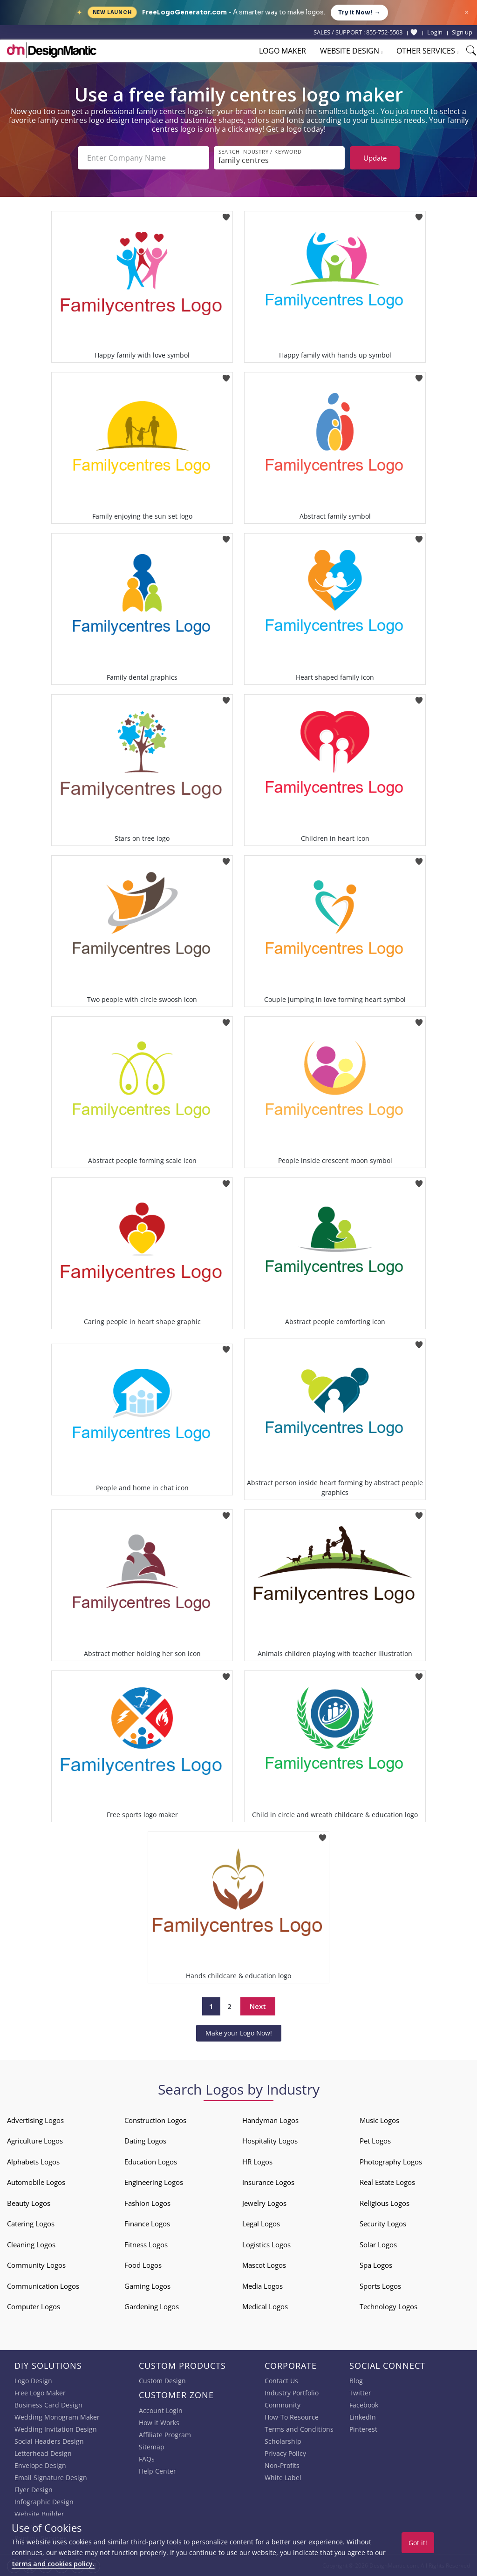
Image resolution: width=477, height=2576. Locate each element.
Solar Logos (378, 2244)
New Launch (112, 12)
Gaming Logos (147, 2286)
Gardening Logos (151, 2306)
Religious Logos (384, 2203)
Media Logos (262, 2286)
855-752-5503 (384, 32)
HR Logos (257, 2161)
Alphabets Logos (33, 2161)
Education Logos (150, 2161)
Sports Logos (380, 2286)
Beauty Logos (28, 2203)
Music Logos (379, 2120)
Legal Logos (261, 2223)
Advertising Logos (35, 2120)
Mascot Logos (264, 2265)
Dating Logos (145, 2140)
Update (375, 157)
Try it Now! (359, 12)
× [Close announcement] (466, 12)
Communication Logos (43, 2286)
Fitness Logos (146, 2244)
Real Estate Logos (387, 2182)
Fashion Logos (147, 2203)
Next (258, 2006)
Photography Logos (391, 2161)
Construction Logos (155, 2120)
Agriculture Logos (35, 2140)
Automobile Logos (36, 2182)
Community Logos (36, 2265)
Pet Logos (375, 2140)
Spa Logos (376, 2265)
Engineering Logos (153, 2182)
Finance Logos (147, 2223)
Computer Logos (33, 2306)
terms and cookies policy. (53, 2563)
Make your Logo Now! (238, 2032)
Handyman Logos (270, 2120)
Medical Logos (265, 2306)
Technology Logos (388, 2306)
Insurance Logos (268, 2182)
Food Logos (143, 2265)
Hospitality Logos (270, 2140)
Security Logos (383, 2223)
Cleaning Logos (31, 2244)
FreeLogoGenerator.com (184, 12)
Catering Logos (31, 2223)
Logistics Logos (266, 2244)
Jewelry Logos (264, 2203)
